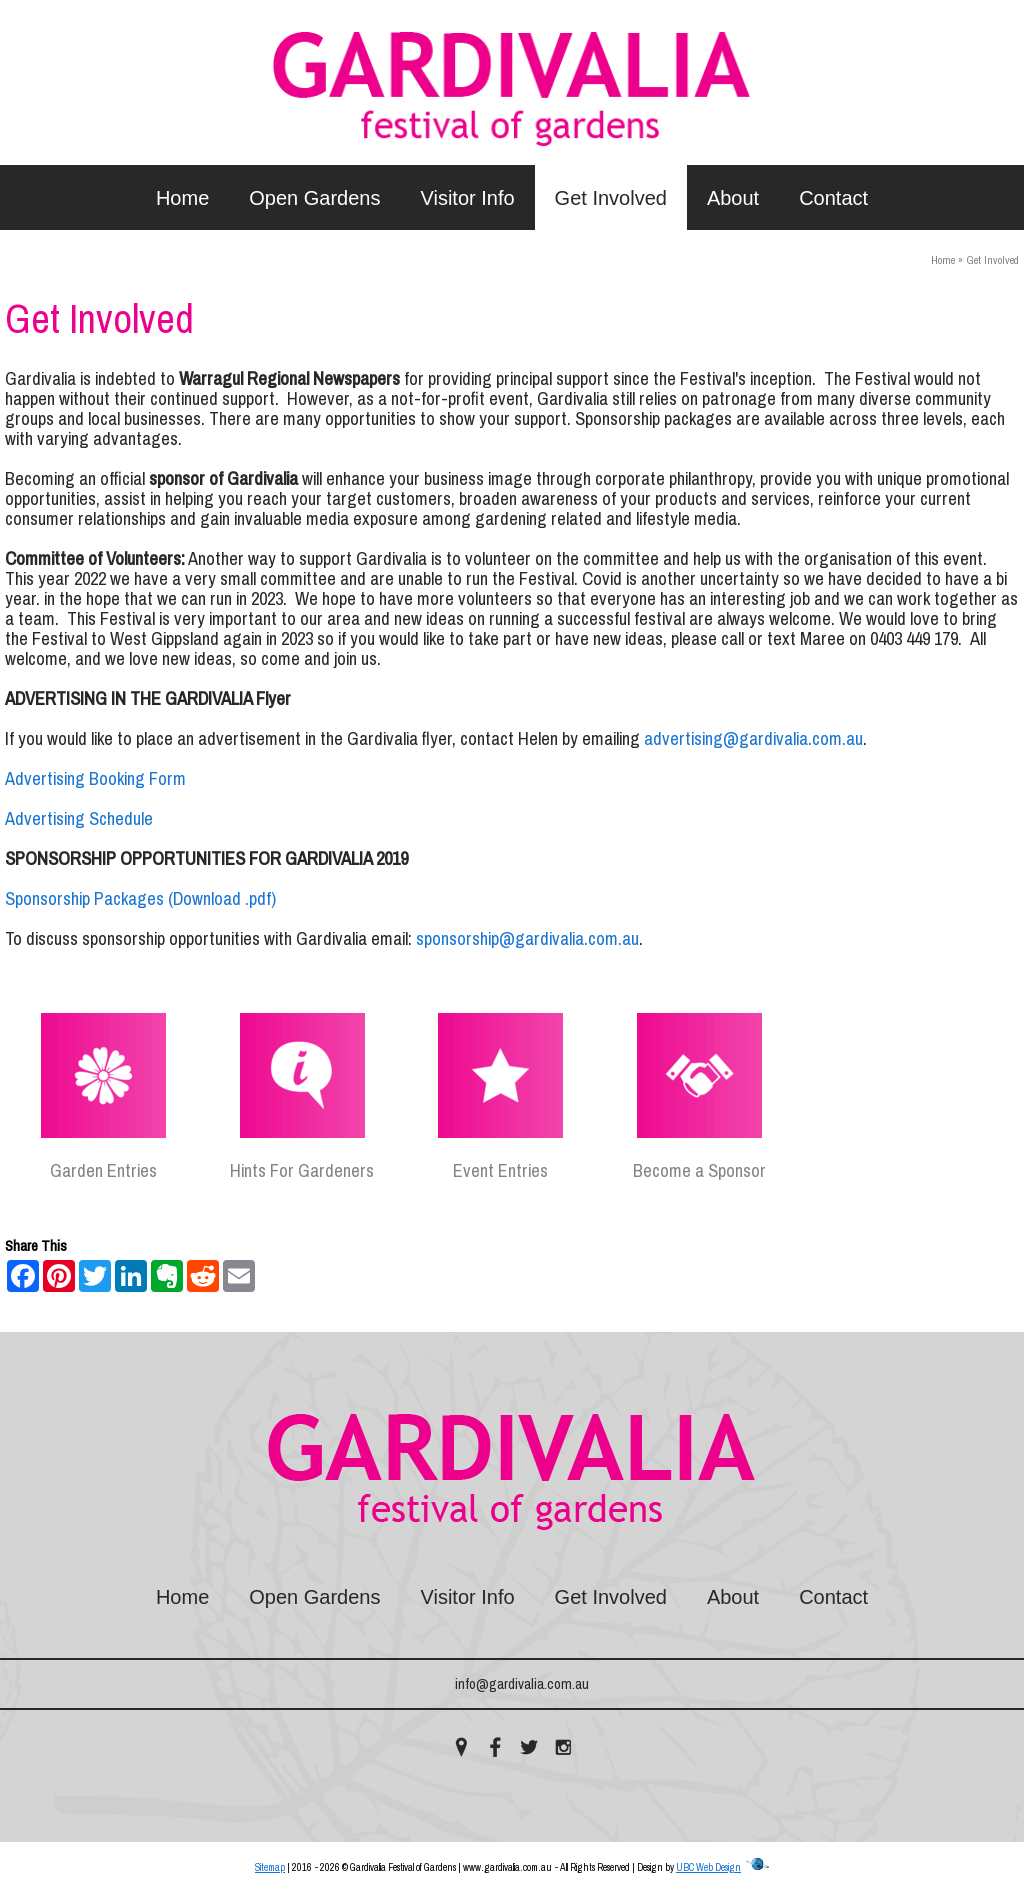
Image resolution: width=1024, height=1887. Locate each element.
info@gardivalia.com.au (522, 1684)
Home (182, 198)
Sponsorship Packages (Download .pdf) (140, 899)
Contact (833, 198)
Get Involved (611, 198)
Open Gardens (314, 198)
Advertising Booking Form (95, 779)
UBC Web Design (708, 1867)
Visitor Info (467, 198)
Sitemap (270, 1867)
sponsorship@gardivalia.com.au (527, 939)
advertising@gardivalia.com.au (753, 739)
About (733, 198)
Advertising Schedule (79, 819)
